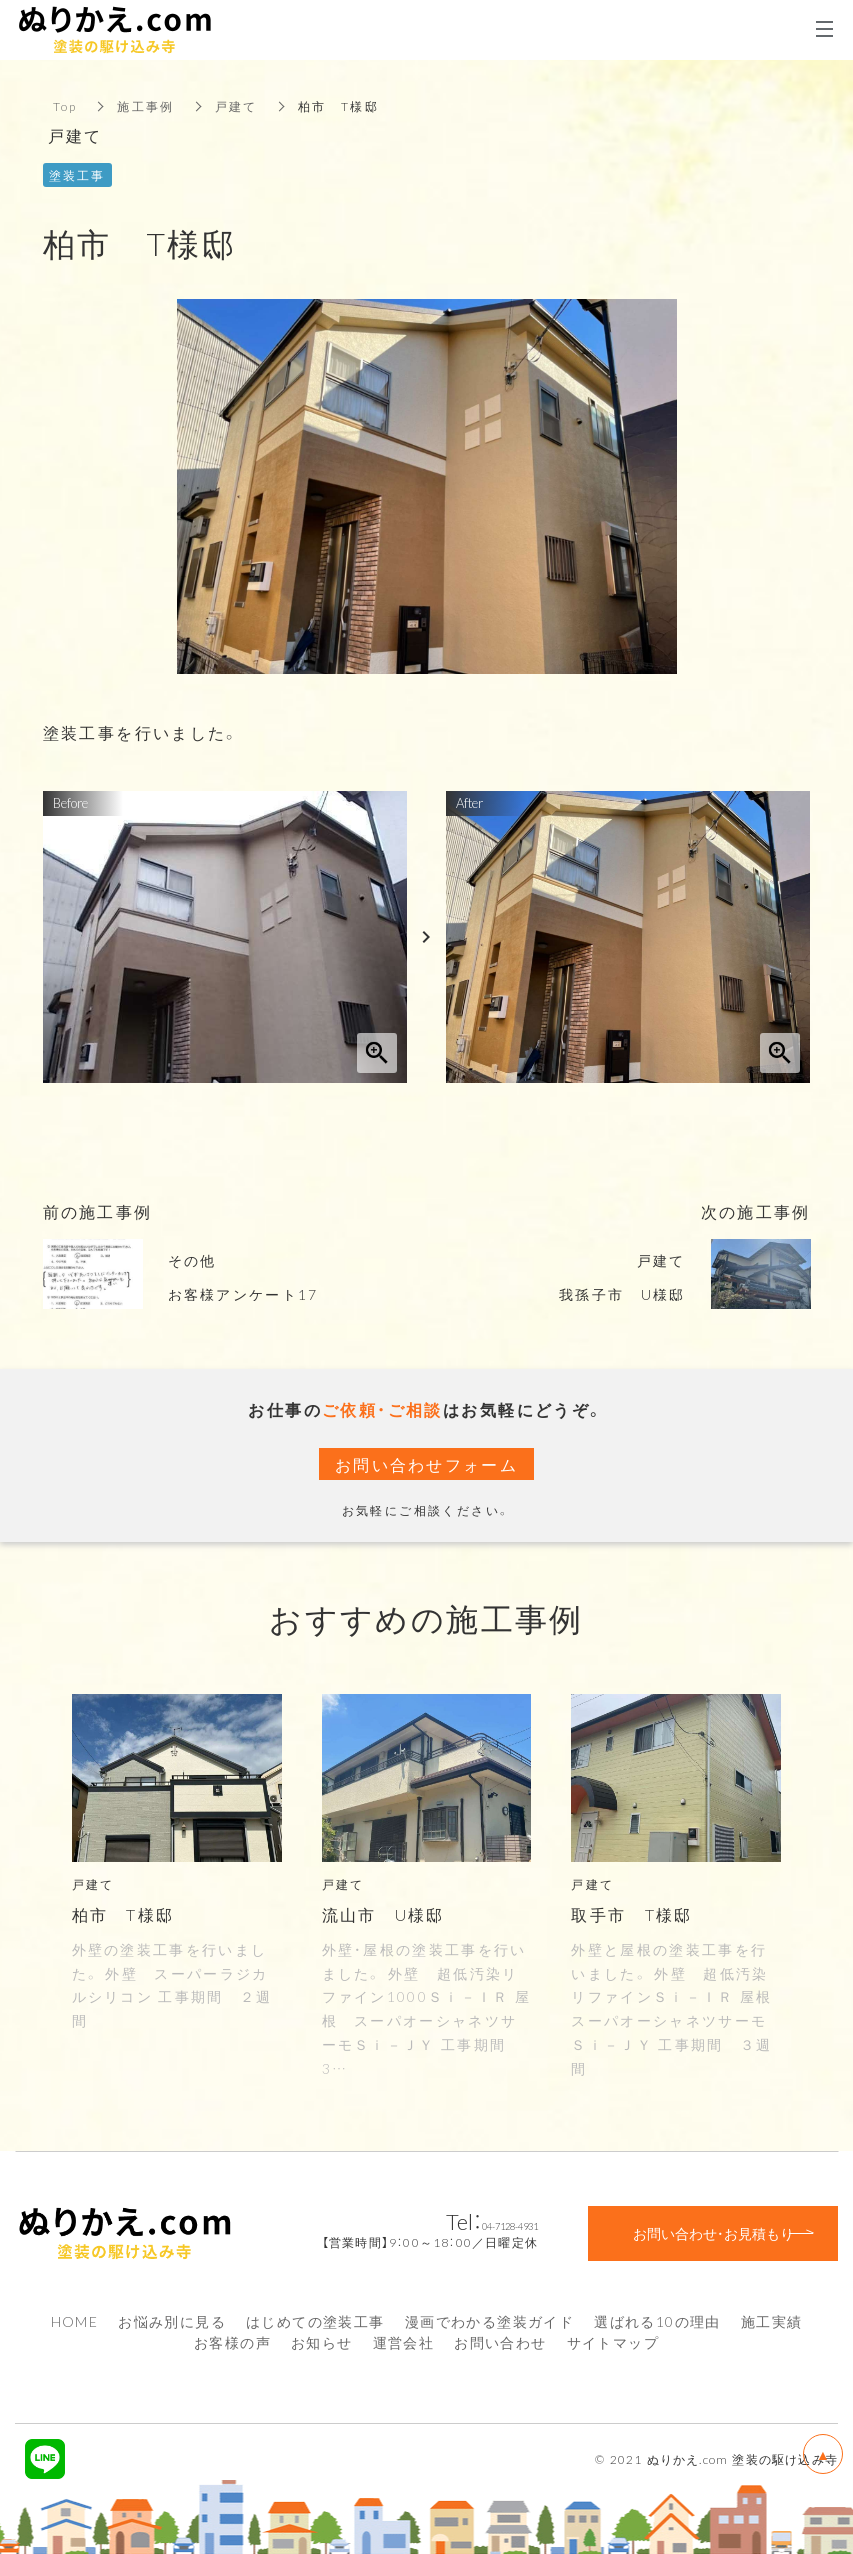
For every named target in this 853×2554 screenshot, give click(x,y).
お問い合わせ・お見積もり (713, 2233)
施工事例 (147, 106)
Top (65, 106)
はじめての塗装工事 (315, 2321)
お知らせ (322, 2342)
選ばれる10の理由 (657, 2321)
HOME (75, 2321)
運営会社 (404, 2342)
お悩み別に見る (172, 2321)
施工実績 (772, 2321)
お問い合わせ (500, 2342)
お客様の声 (232, 2342)
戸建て (236, 106)
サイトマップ (613, 2342)
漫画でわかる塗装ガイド (489, 2321)
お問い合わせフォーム (427, 1464)
